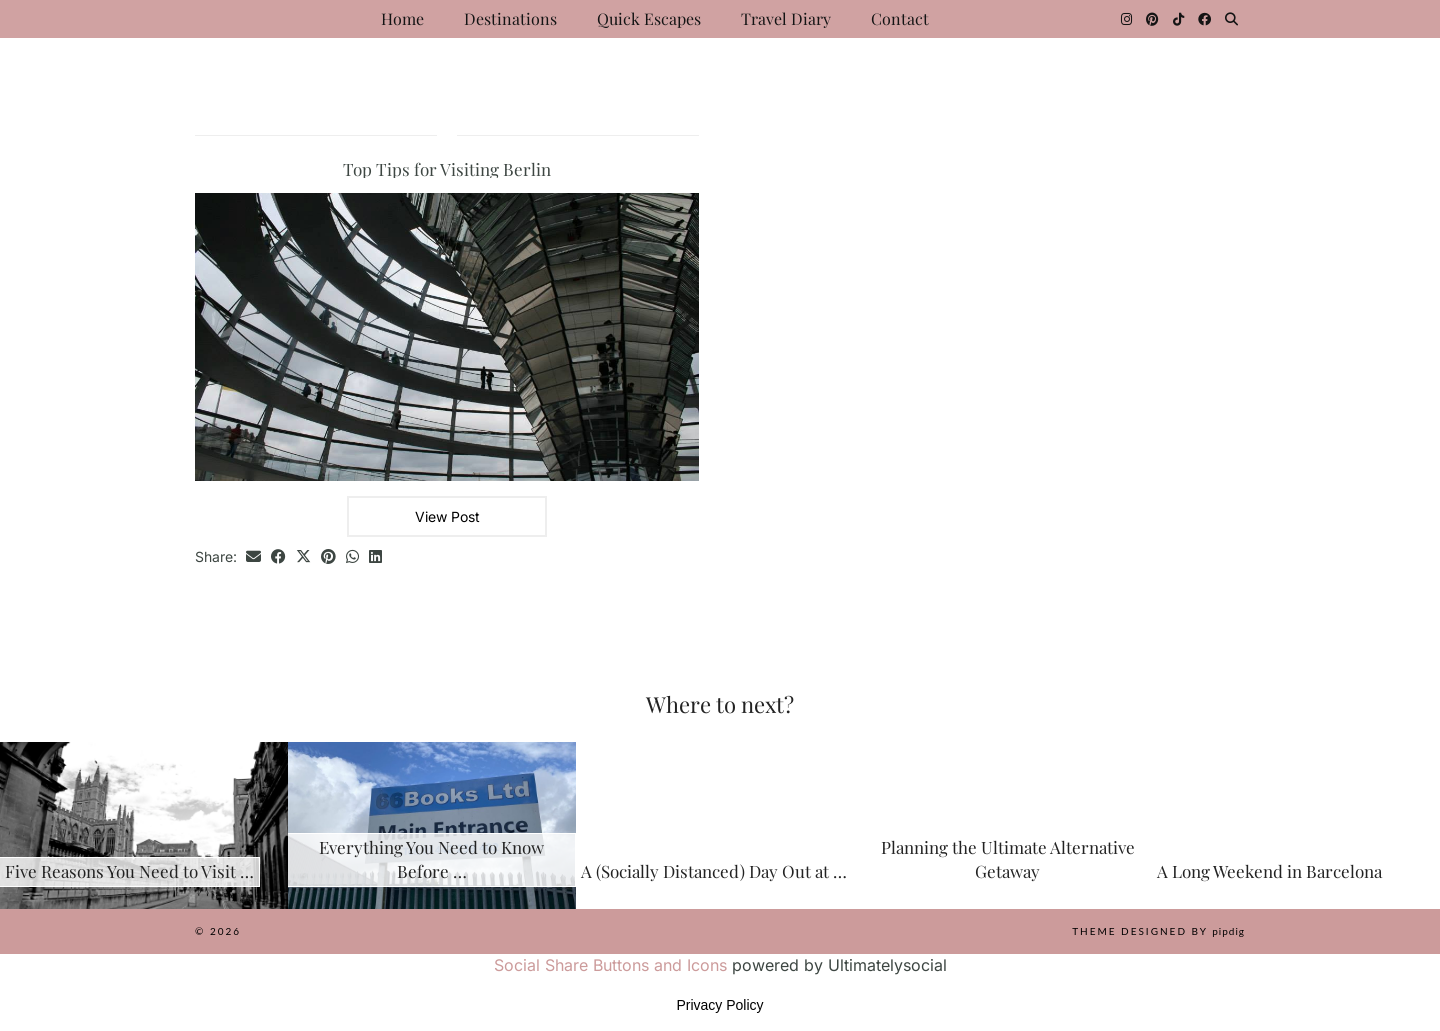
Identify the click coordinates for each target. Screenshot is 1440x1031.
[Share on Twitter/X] (303, 557)
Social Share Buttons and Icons (610, 965)
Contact (900, 18)
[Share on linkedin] (375, 557)
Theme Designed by (1158, 931)
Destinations (510, 18)
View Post (447, 516)
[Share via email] (253, 557)
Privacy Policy (719, 1005)
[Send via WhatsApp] (352, 557)
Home (402, 18)
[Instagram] (1126, 19)
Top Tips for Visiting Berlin (447, 169)
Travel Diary (786, 18)
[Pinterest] (1152, 19)
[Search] (1231, 19)
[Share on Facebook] (278, 557)
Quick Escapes (649, 18)
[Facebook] (1204, 19)
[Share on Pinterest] (328, 557)
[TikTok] (1178, 19)
